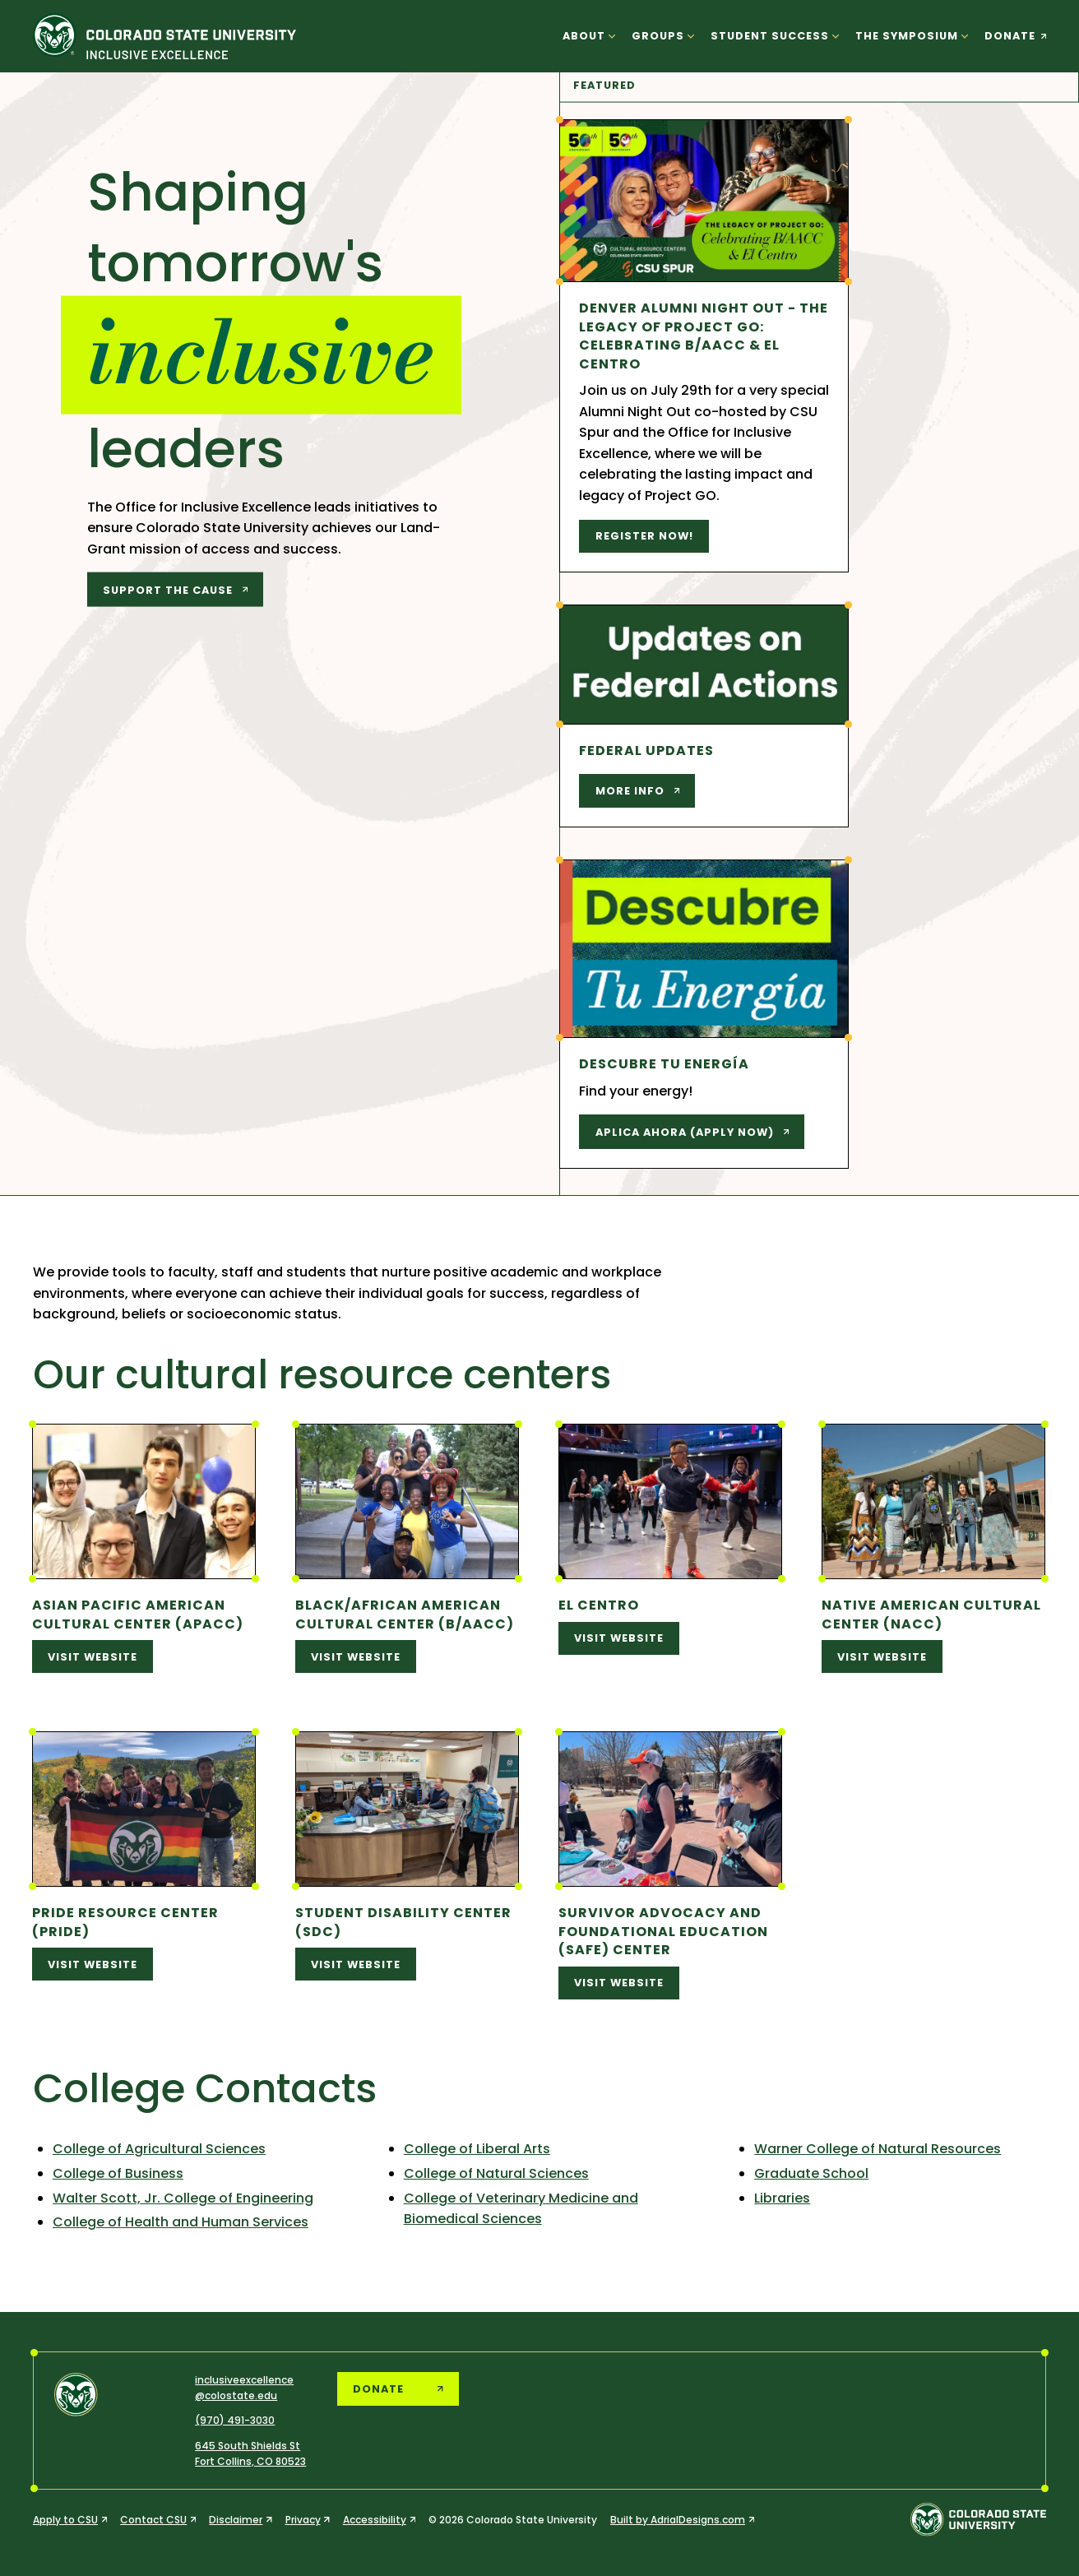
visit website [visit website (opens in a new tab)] (92, 1657)
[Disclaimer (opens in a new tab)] (240, 2519)
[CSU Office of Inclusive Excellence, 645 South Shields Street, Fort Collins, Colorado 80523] (250, 2453)
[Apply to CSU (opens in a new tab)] (70, 2519)
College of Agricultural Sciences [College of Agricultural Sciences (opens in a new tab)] (159, 2148)
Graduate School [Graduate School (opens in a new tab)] (811, 2173)
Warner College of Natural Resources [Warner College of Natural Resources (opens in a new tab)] (877, 2148)
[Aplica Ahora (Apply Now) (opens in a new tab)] (691, 1131)
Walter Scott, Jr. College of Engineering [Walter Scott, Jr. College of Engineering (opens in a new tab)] (183, 2198)
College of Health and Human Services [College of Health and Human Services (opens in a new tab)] (180, 2221)
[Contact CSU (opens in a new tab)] (158, 2519)
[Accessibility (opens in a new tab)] (379, 2519)
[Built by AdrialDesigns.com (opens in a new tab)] (682, 2519)
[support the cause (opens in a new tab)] (175, 589)
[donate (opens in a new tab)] (1012, 36)
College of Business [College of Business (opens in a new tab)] (118, 2173)
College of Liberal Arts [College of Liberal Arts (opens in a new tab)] (477, 2148)
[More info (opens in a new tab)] (637, 791)
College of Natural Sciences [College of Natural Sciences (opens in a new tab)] (496, 2173)
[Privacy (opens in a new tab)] (307, 2519)
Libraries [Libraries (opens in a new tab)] (782, 2198)
